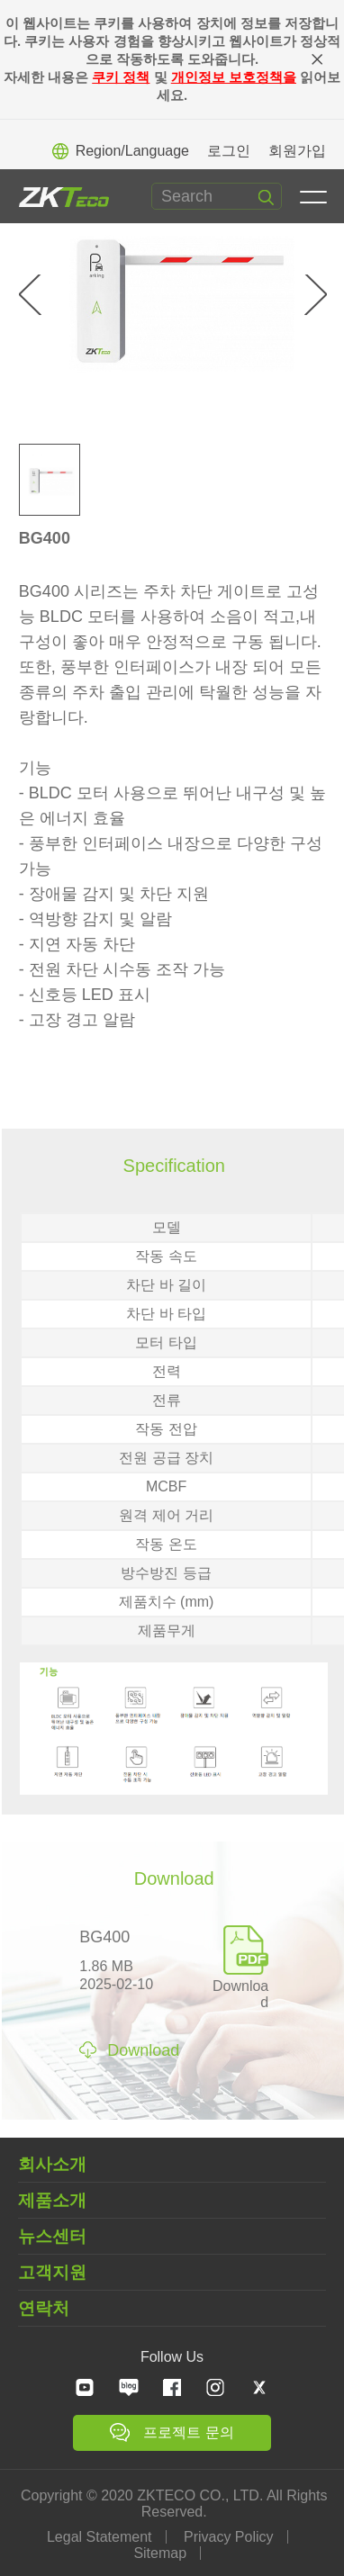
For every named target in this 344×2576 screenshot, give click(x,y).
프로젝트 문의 (171, 2432)
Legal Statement (99, 2537)
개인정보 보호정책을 (233, 77)
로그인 (228, 150)
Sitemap (160, 2553)
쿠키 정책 (120, 77)
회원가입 (297, 150)
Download (240, 1986)
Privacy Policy (229, 2537)
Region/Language (120, 151)
